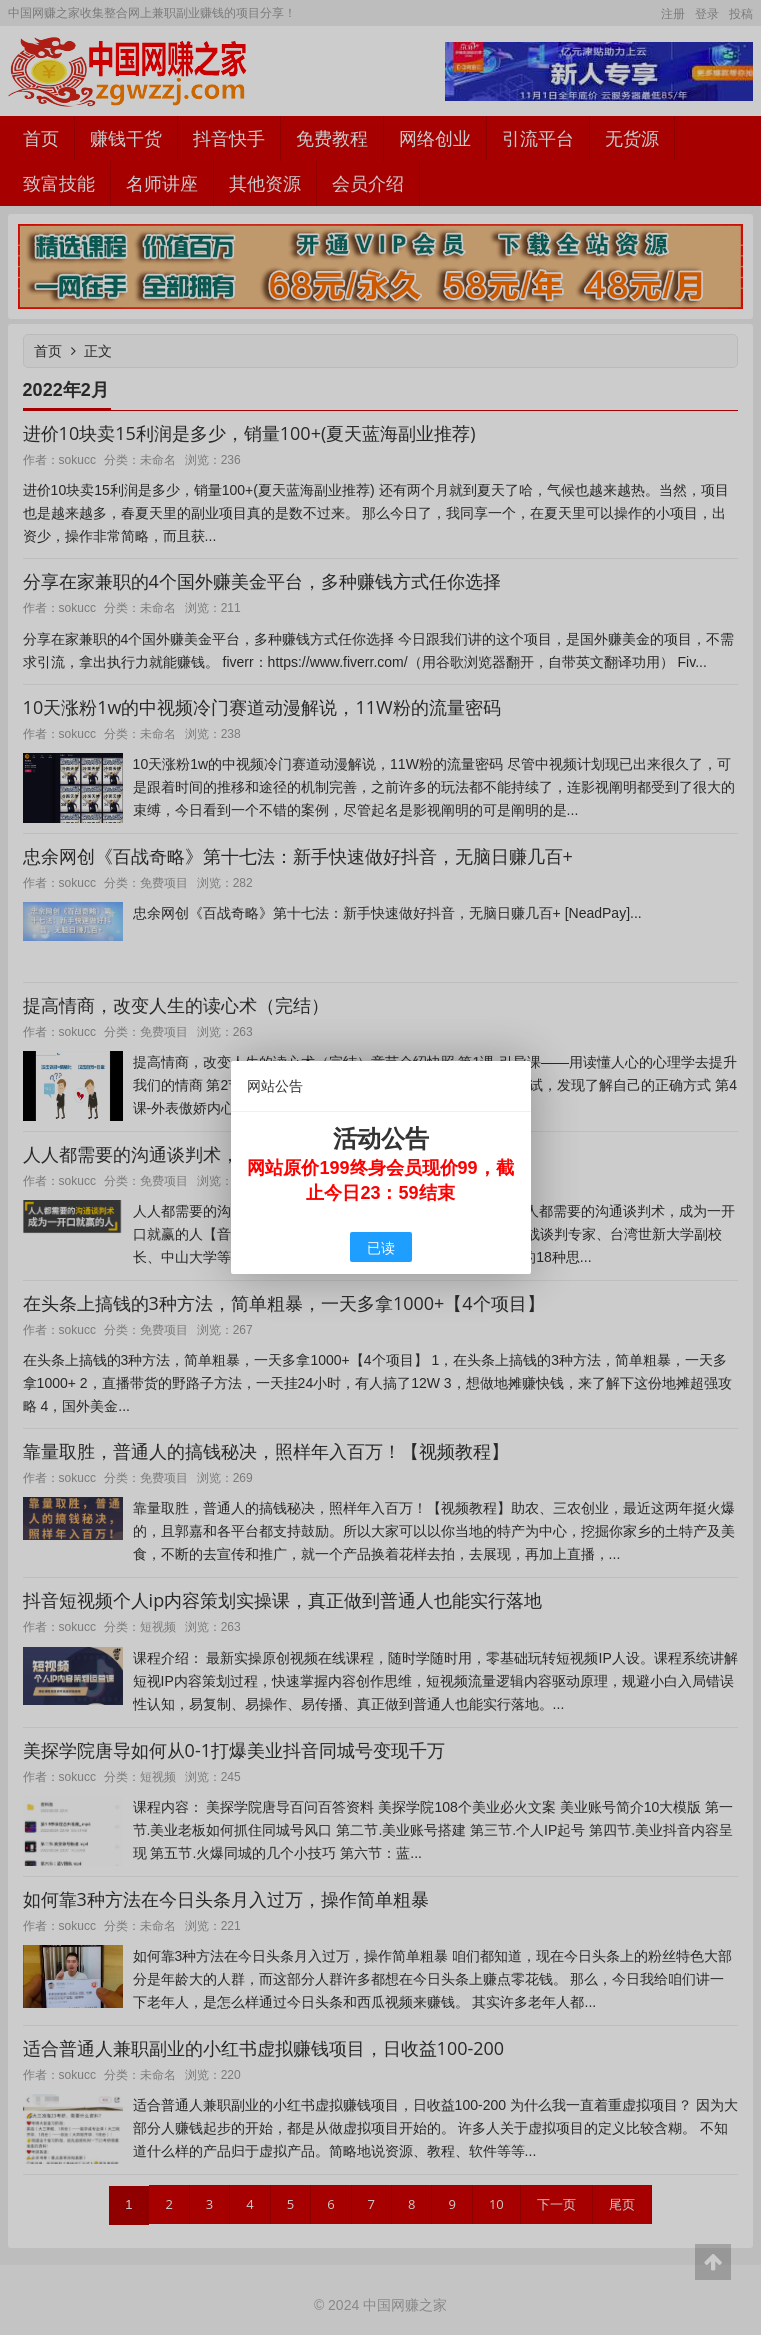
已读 (381, 1247)
